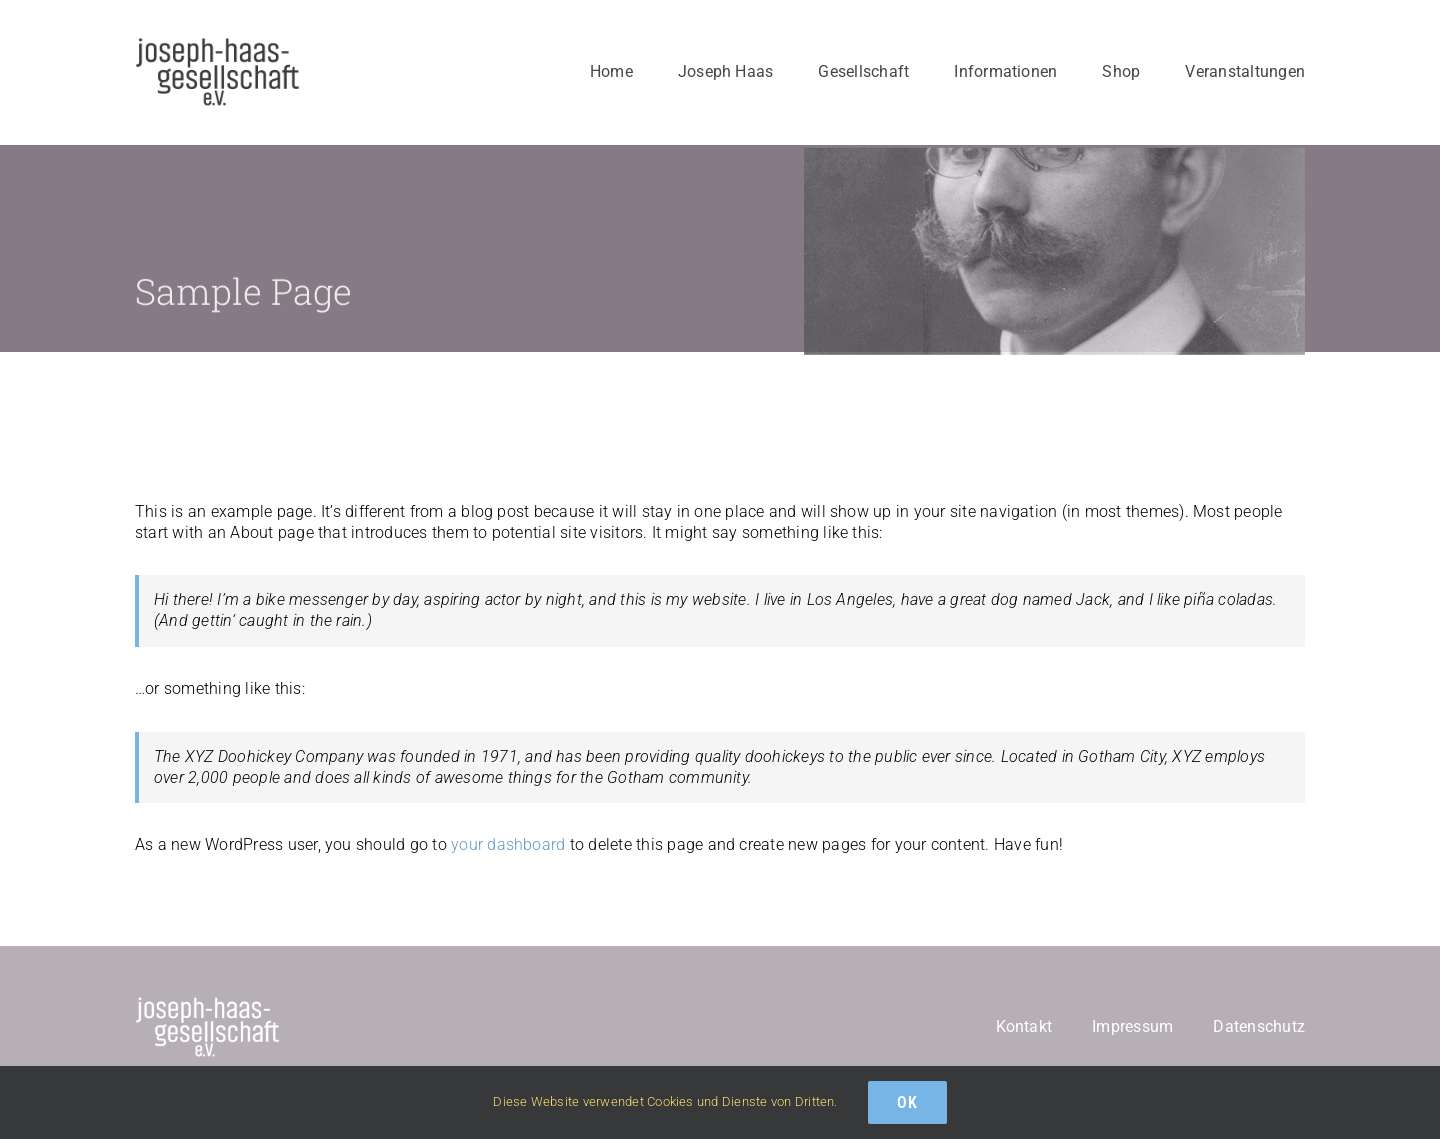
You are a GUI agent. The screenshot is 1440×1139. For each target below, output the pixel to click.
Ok (907, 1102)
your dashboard (508, 844)
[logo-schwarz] (217, 44)
